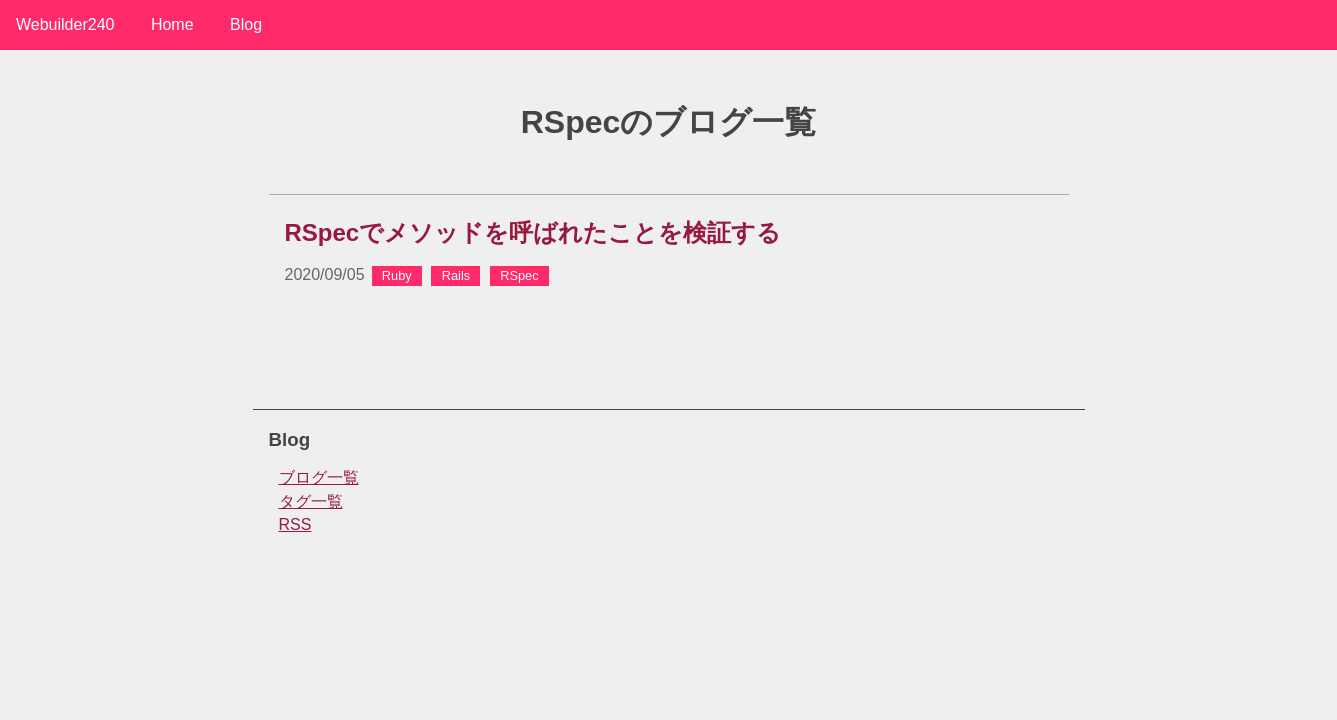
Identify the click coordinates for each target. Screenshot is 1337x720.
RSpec (519, 275)
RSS (295, 524)
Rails (456, 275)
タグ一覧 (311, 501)
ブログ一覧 (319, 477)
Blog (246, 24)
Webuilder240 (65, 24)
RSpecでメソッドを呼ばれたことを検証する (533, 232)
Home (172, 24)
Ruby (397, 275)
